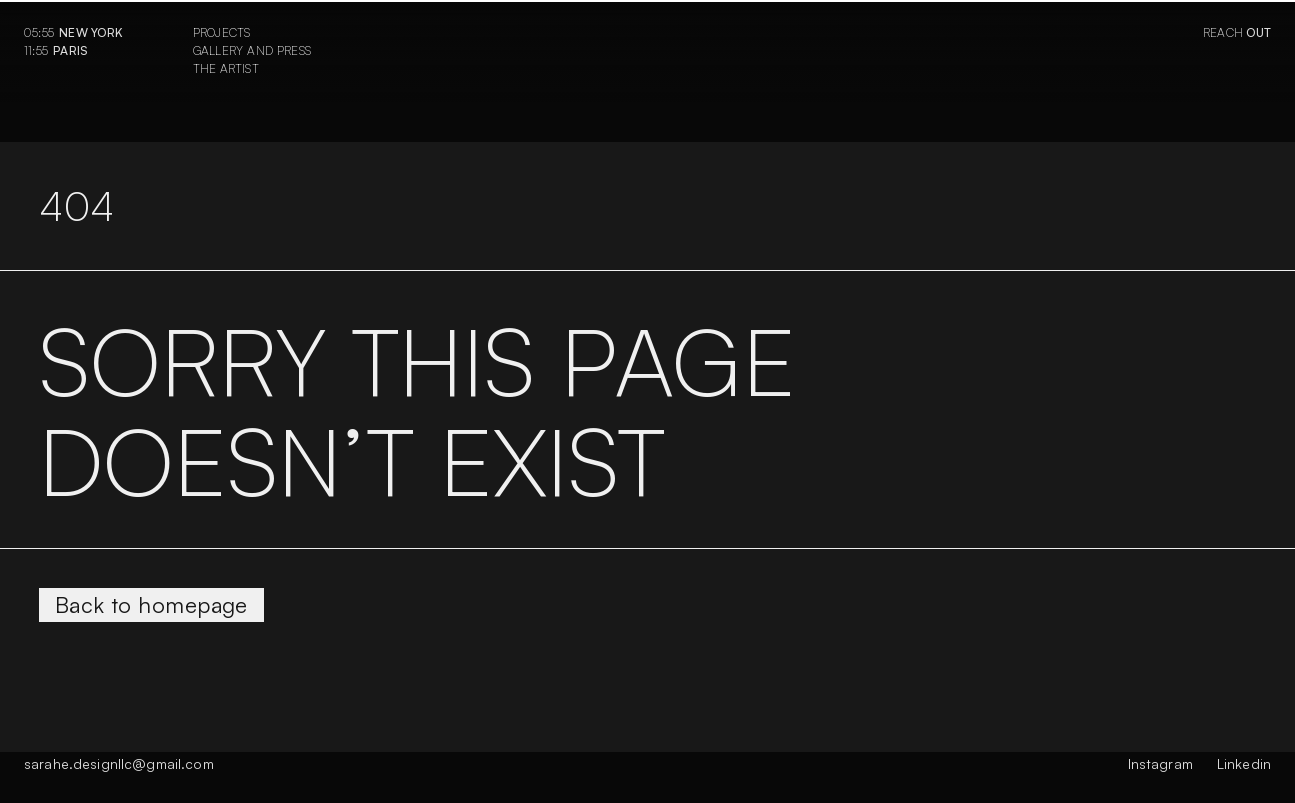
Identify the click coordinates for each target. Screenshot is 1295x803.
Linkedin (1244, 763)
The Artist (226, 68)
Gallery (218, 50)
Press (294, 50)
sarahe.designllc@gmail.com (119, 763)
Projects (222, 32)
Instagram (1160, 763)
